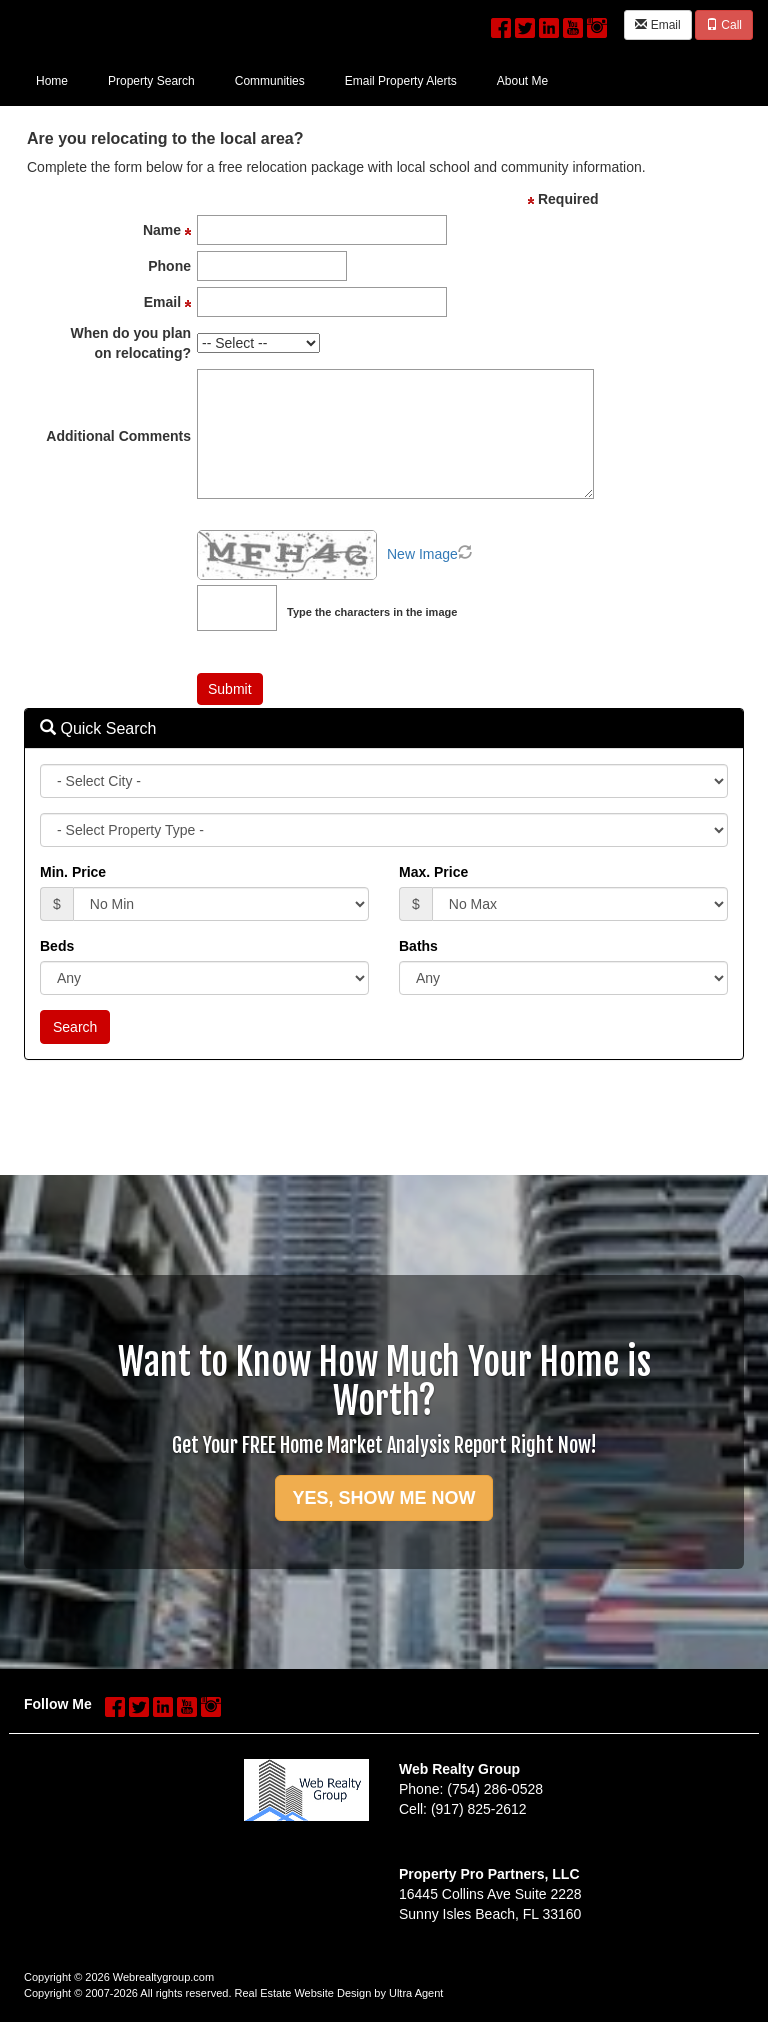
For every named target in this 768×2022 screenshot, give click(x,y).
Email (657, 25)
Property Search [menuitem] (151, 81)
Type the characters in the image (372, 612)
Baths (418, 946)
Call (724, 25)
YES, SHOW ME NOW (383, 1498)
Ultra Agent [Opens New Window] (416, 1993)
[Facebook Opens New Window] (501, 23)
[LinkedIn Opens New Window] (549, 23)
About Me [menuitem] (522, 81)
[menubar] (292, 80)
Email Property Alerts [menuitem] (401, 81)
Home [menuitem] (52, 81)
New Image (422, 554)
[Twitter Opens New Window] (525, 23)
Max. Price (433, 872)
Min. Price (73, 872)
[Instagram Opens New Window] (597, 23)
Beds (57, 946)
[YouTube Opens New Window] (573, 23)
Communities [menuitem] (270, 81)
